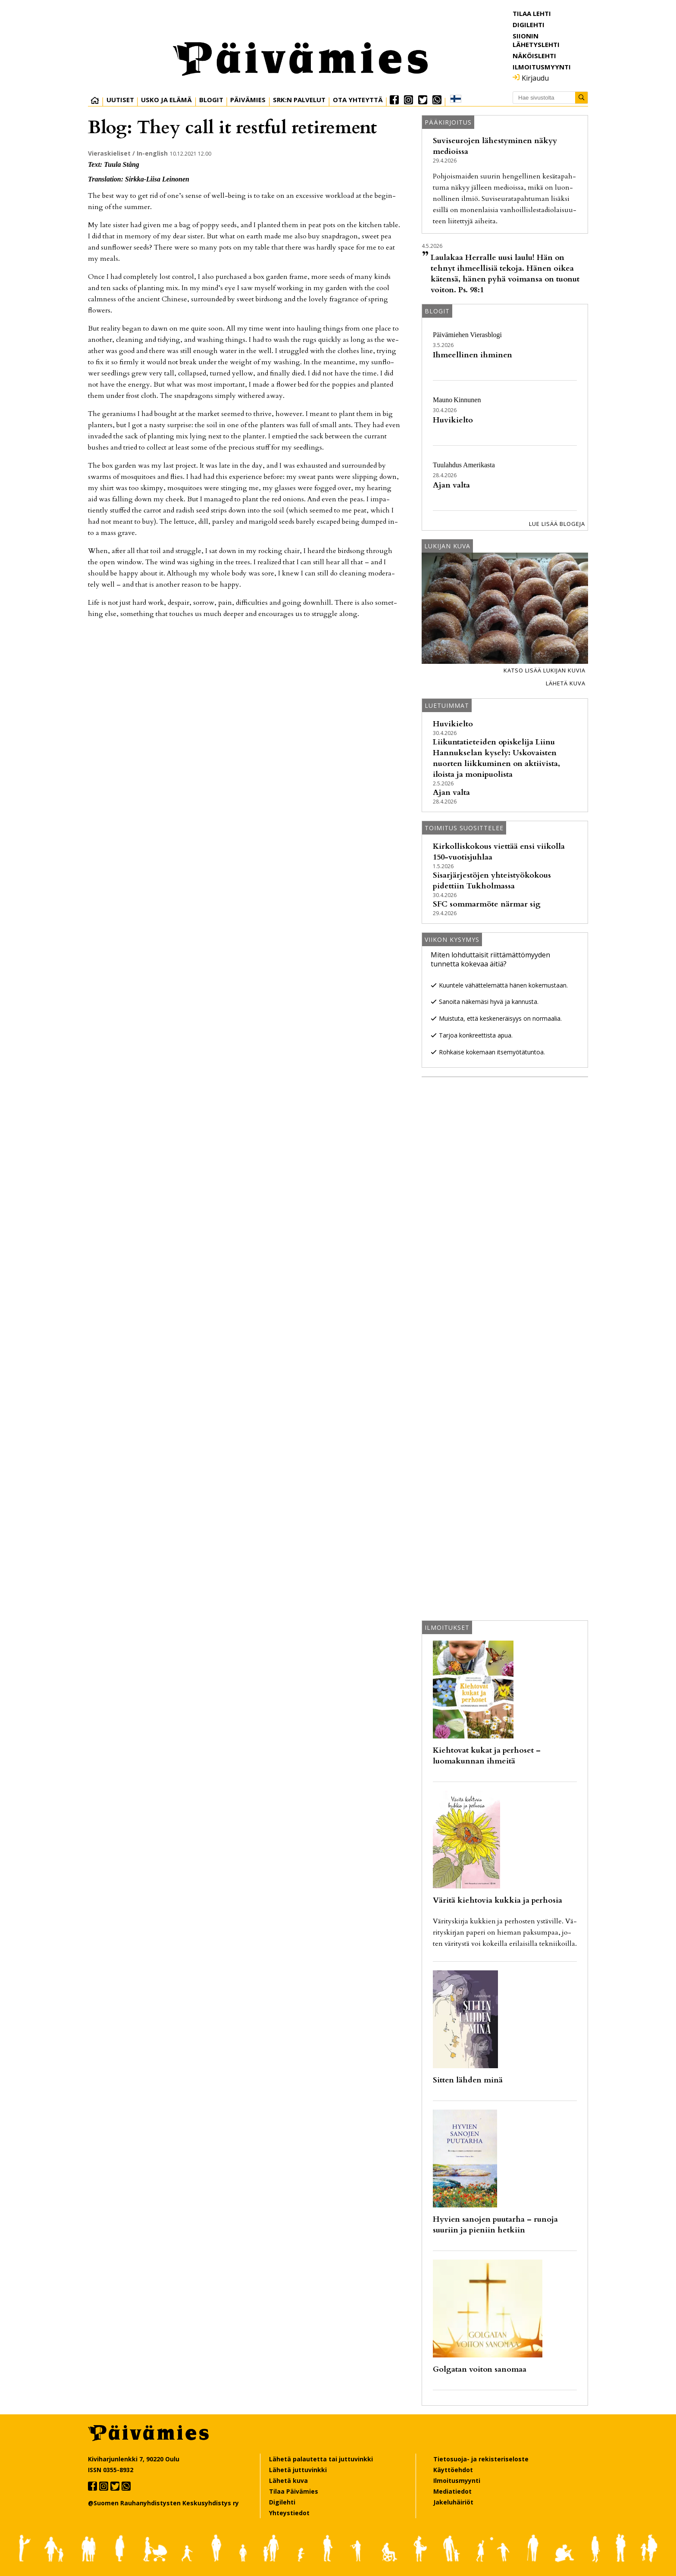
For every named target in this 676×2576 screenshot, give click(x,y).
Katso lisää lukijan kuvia (544, 670)
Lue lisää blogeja (557, 524)
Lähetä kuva (565, 683)
